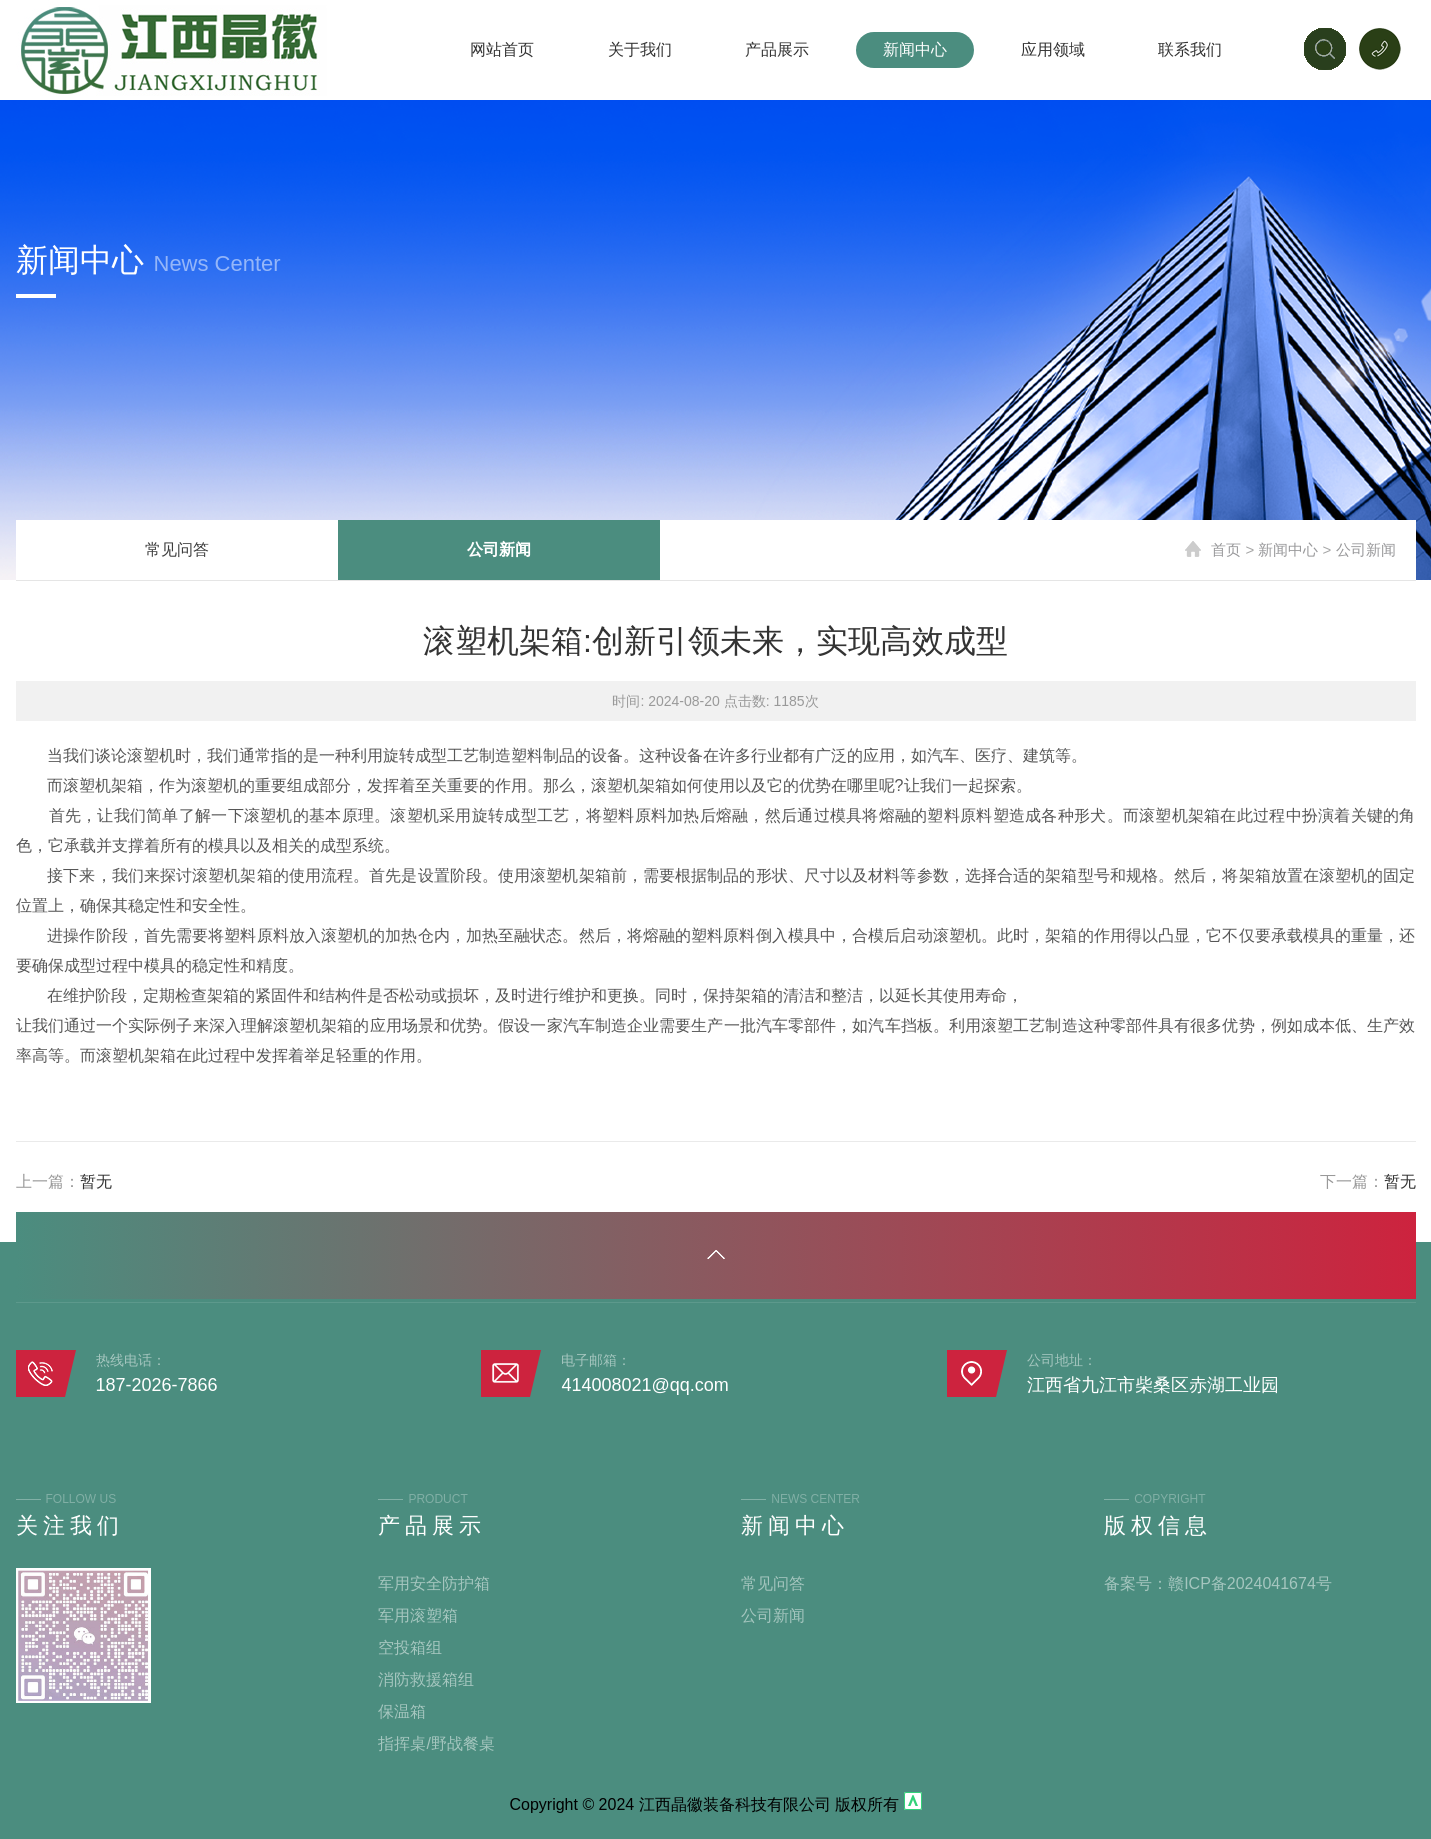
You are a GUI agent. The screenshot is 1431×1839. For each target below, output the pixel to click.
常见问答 (177, 549)
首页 (1226, 549)
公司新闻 (499, 549)
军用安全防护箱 (434, 1583)
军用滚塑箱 (418, 1615)
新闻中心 (915, 49)
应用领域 (1053, 49)
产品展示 (777, 49)
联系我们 (1190, 49)
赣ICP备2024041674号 (1250, 1583)
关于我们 (640, 49)
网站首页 (502, 49)
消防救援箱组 (426, 1679)
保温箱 (402, 1711)
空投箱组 (410, 1647)
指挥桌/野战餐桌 (436, 1743)
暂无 (96, 1181)
